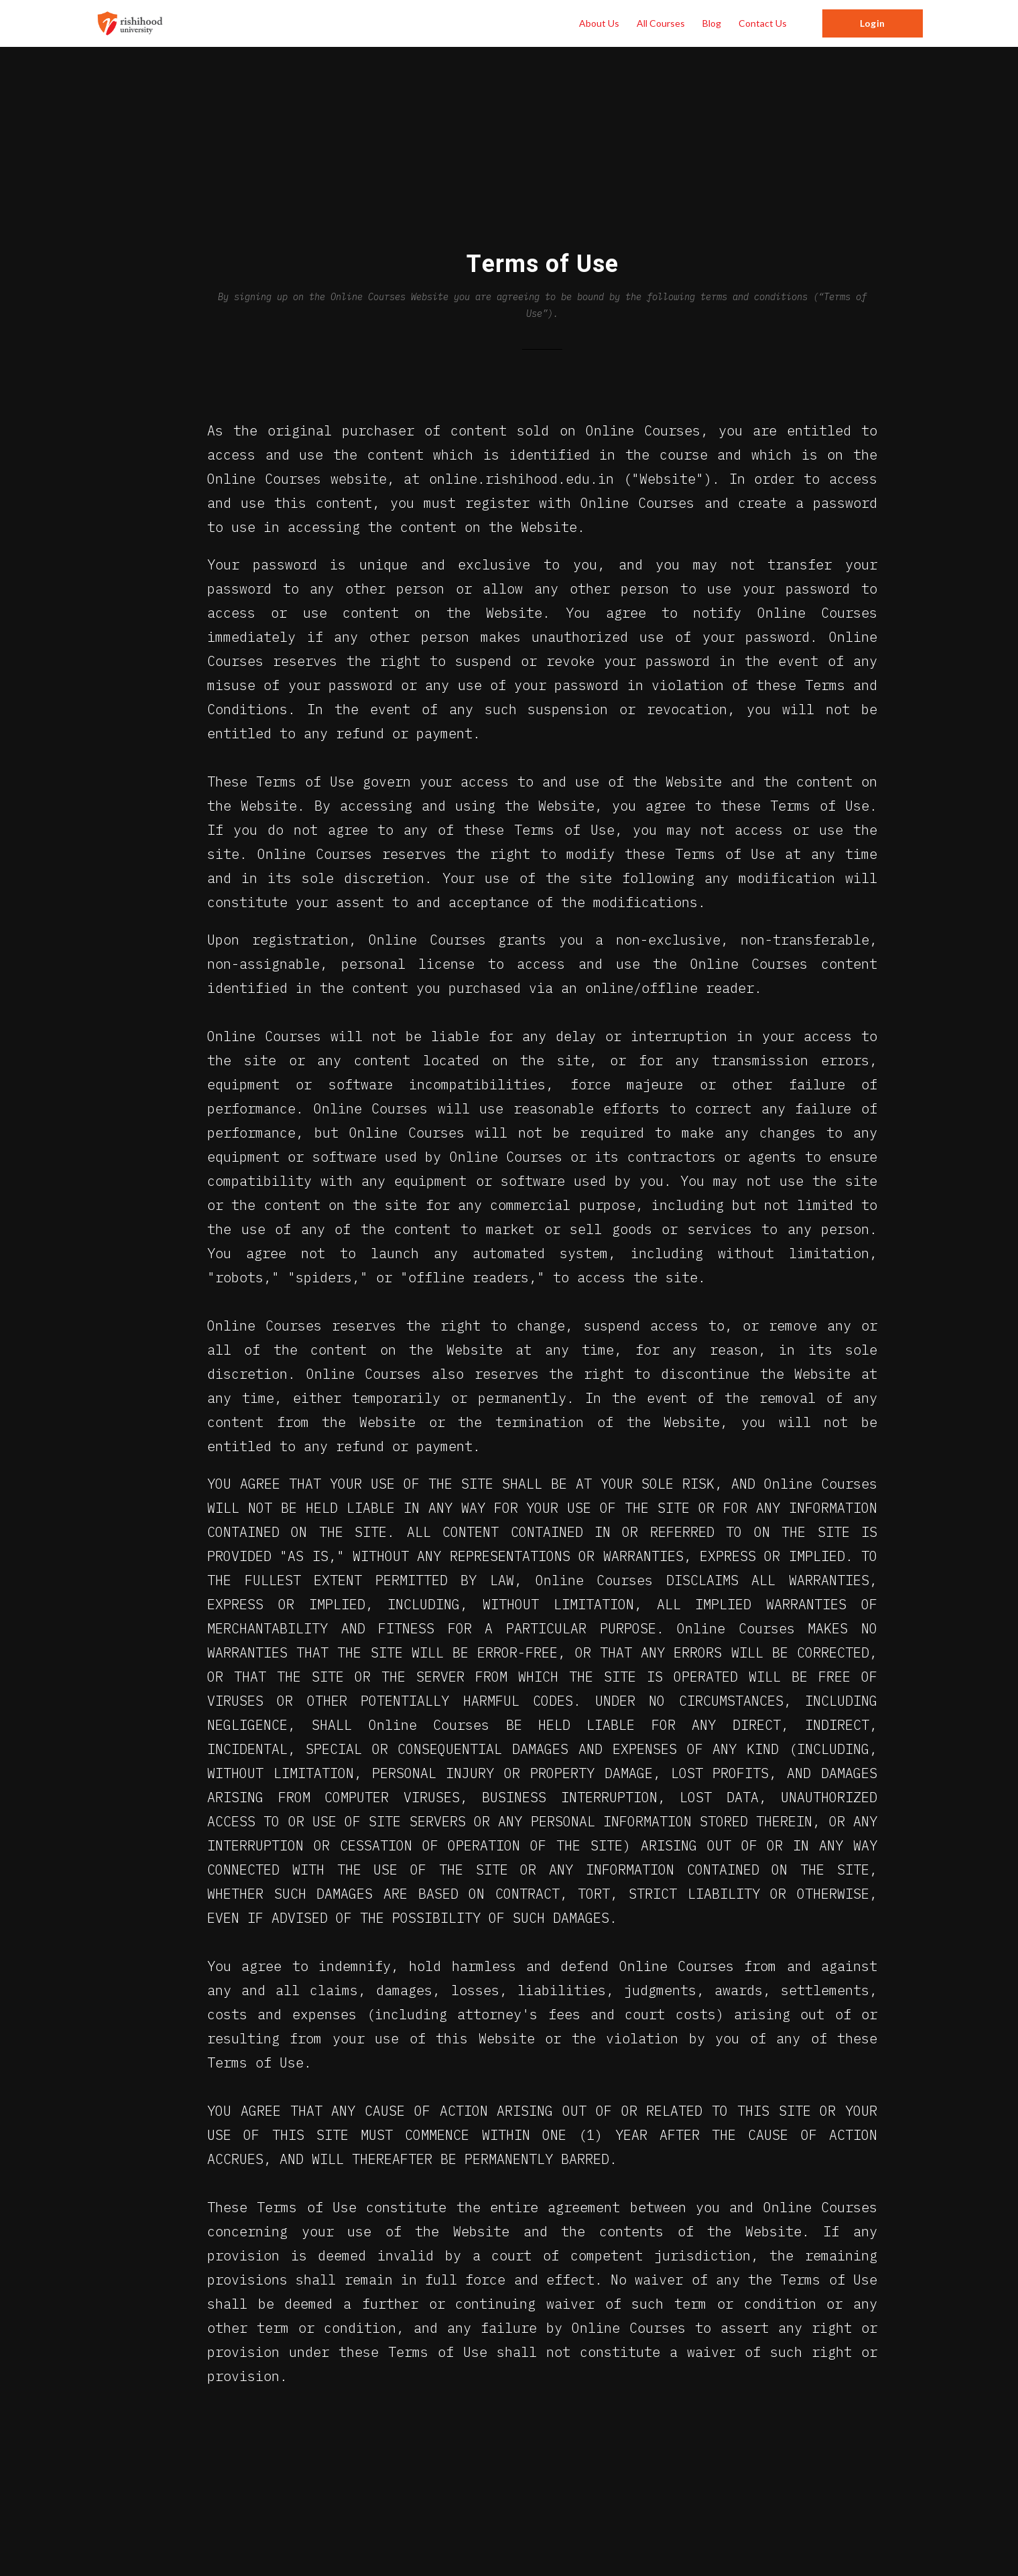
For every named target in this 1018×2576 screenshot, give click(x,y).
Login (872, 23)
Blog (711, 23)
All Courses (661, 23)
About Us (599, 23)
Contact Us (763, 23)
